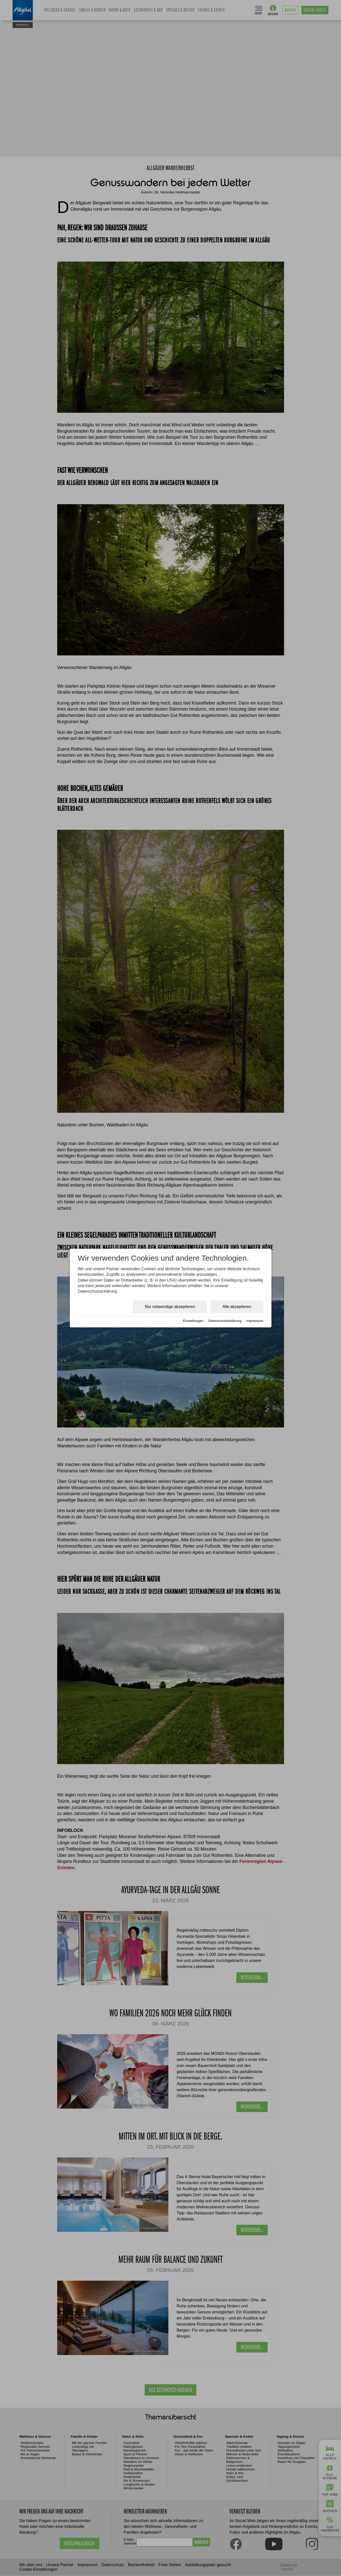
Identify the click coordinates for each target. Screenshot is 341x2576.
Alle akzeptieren (237, 1307)
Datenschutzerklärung (224, 1320)
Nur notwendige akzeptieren (170, 1307)
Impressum (254, 1320)
